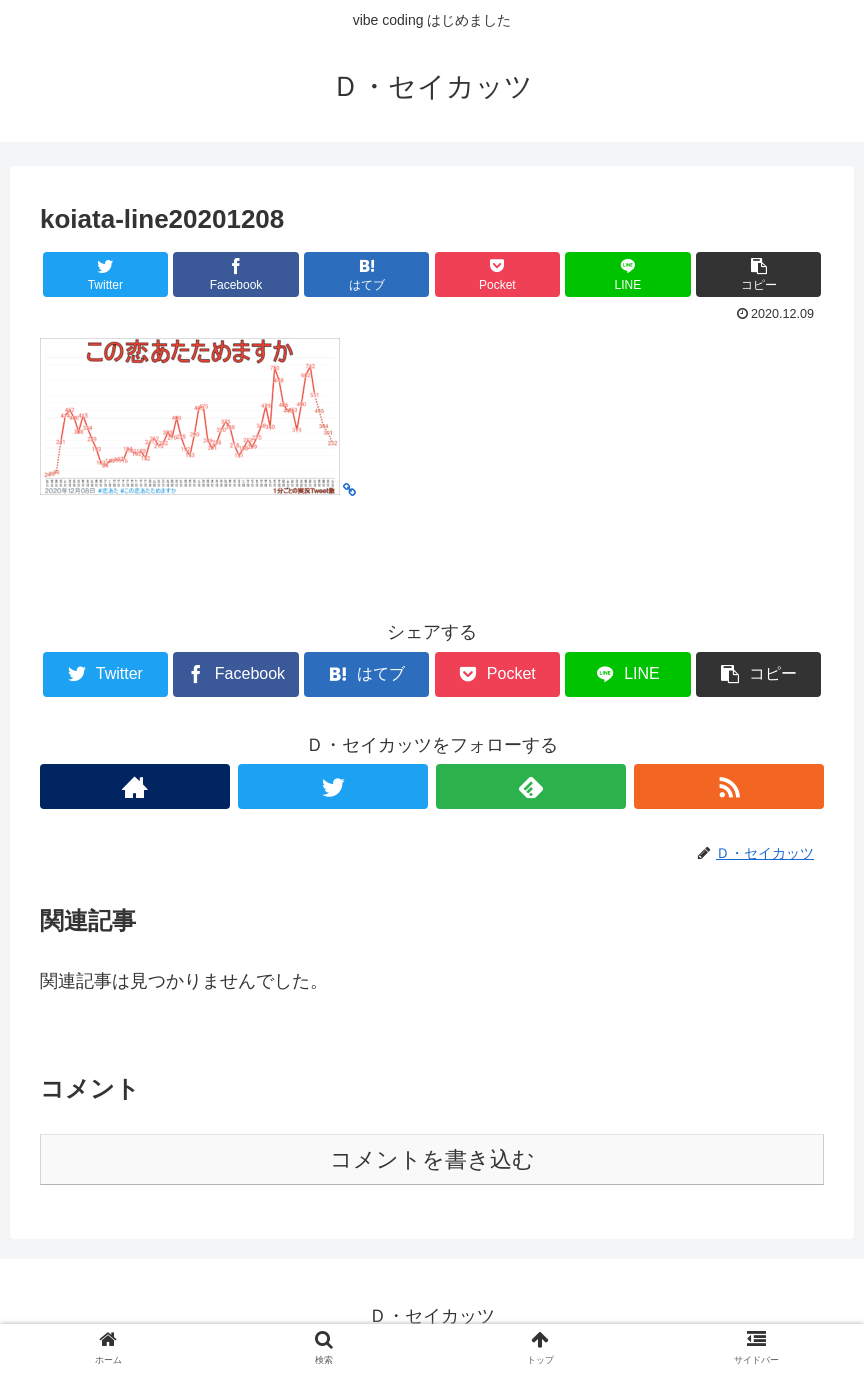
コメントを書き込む (432, 1159)
